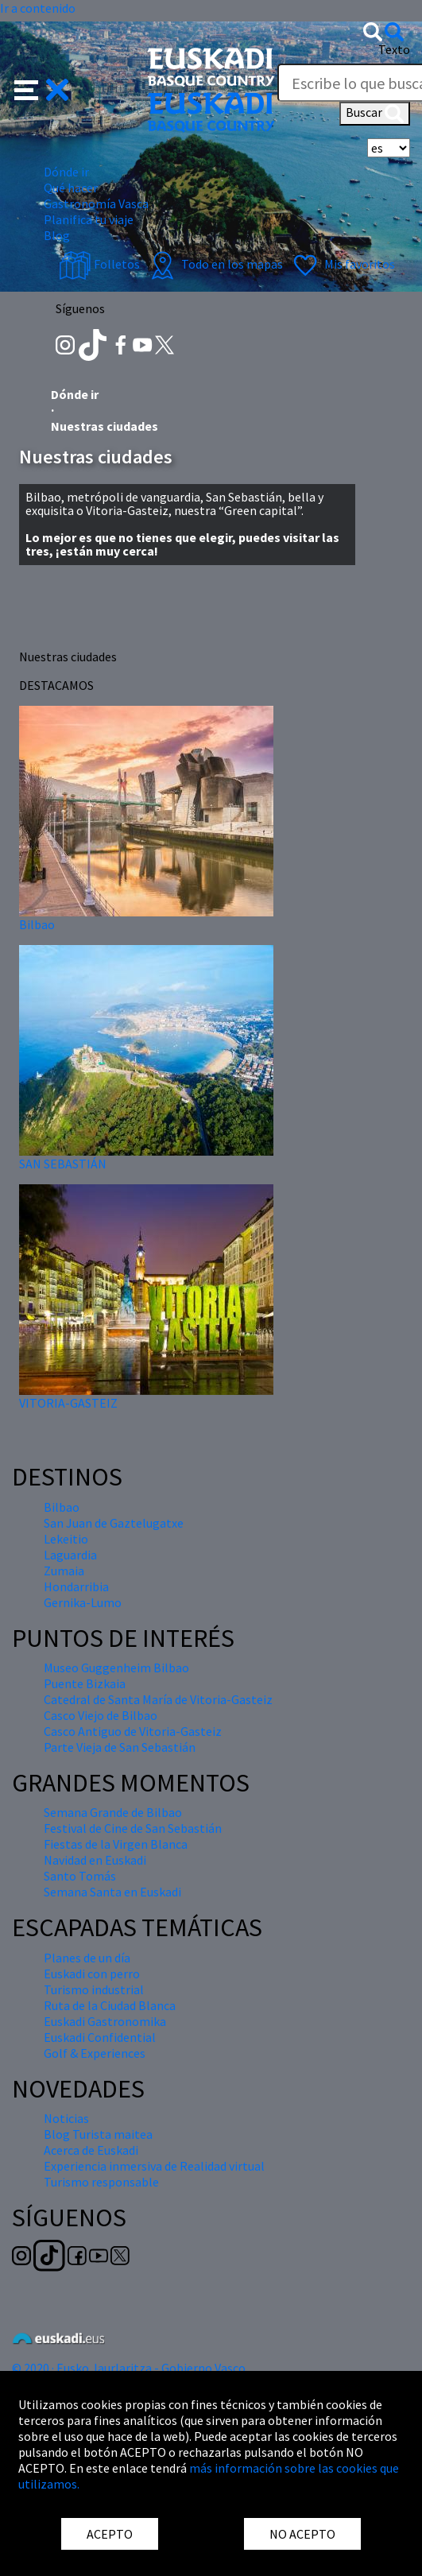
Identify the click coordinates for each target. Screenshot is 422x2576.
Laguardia (70, 1555)
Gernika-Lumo (83, 1602)
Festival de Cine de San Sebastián (133, 1828)
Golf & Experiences (94, 2053)
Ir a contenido (37, 8)
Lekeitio (66, 1539)
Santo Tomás (80, 1876)
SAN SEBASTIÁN (62, 1164)
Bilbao (37, 924)
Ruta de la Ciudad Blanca (110, 2005)
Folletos (99, 264)
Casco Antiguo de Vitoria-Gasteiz (133, 1731)
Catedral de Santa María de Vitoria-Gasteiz (158, 1699)
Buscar (375, 113)
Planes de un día (87, 1958)
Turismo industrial (94, 1989)
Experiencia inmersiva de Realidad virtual (154, 2166)
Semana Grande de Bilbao (113, 1812)
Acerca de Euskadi (91, 2150)
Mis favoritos (342, 264)
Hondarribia (76, 1586)
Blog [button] (57, 235)
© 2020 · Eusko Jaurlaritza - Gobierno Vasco (129, 2368)
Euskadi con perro (92, 1973)
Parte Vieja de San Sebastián (120, 1747)
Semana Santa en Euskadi (112, 1892)
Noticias (66, 2118)
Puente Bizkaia (85, 1683)
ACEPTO (110, 2534)
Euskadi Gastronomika (105, 2021)
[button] (42, 88)
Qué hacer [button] (71, 188)
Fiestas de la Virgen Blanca (116, 1844)
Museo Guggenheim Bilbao (116, 1667)
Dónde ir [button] (66, 172)
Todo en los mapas (214, 264)
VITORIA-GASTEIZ (68, 1403)
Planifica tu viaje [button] (89, 219)
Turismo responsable (101, 2182)
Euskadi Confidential (100, 2037)
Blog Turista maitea (98, 2134)
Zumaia (64, 1571)
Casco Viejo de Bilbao (100, 1715)
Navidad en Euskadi (95, 1860)
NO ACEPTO (302, 2534)
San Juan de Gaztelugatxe (114, 1523)
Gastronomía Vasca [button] (96, 203)
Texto (394, 49)
